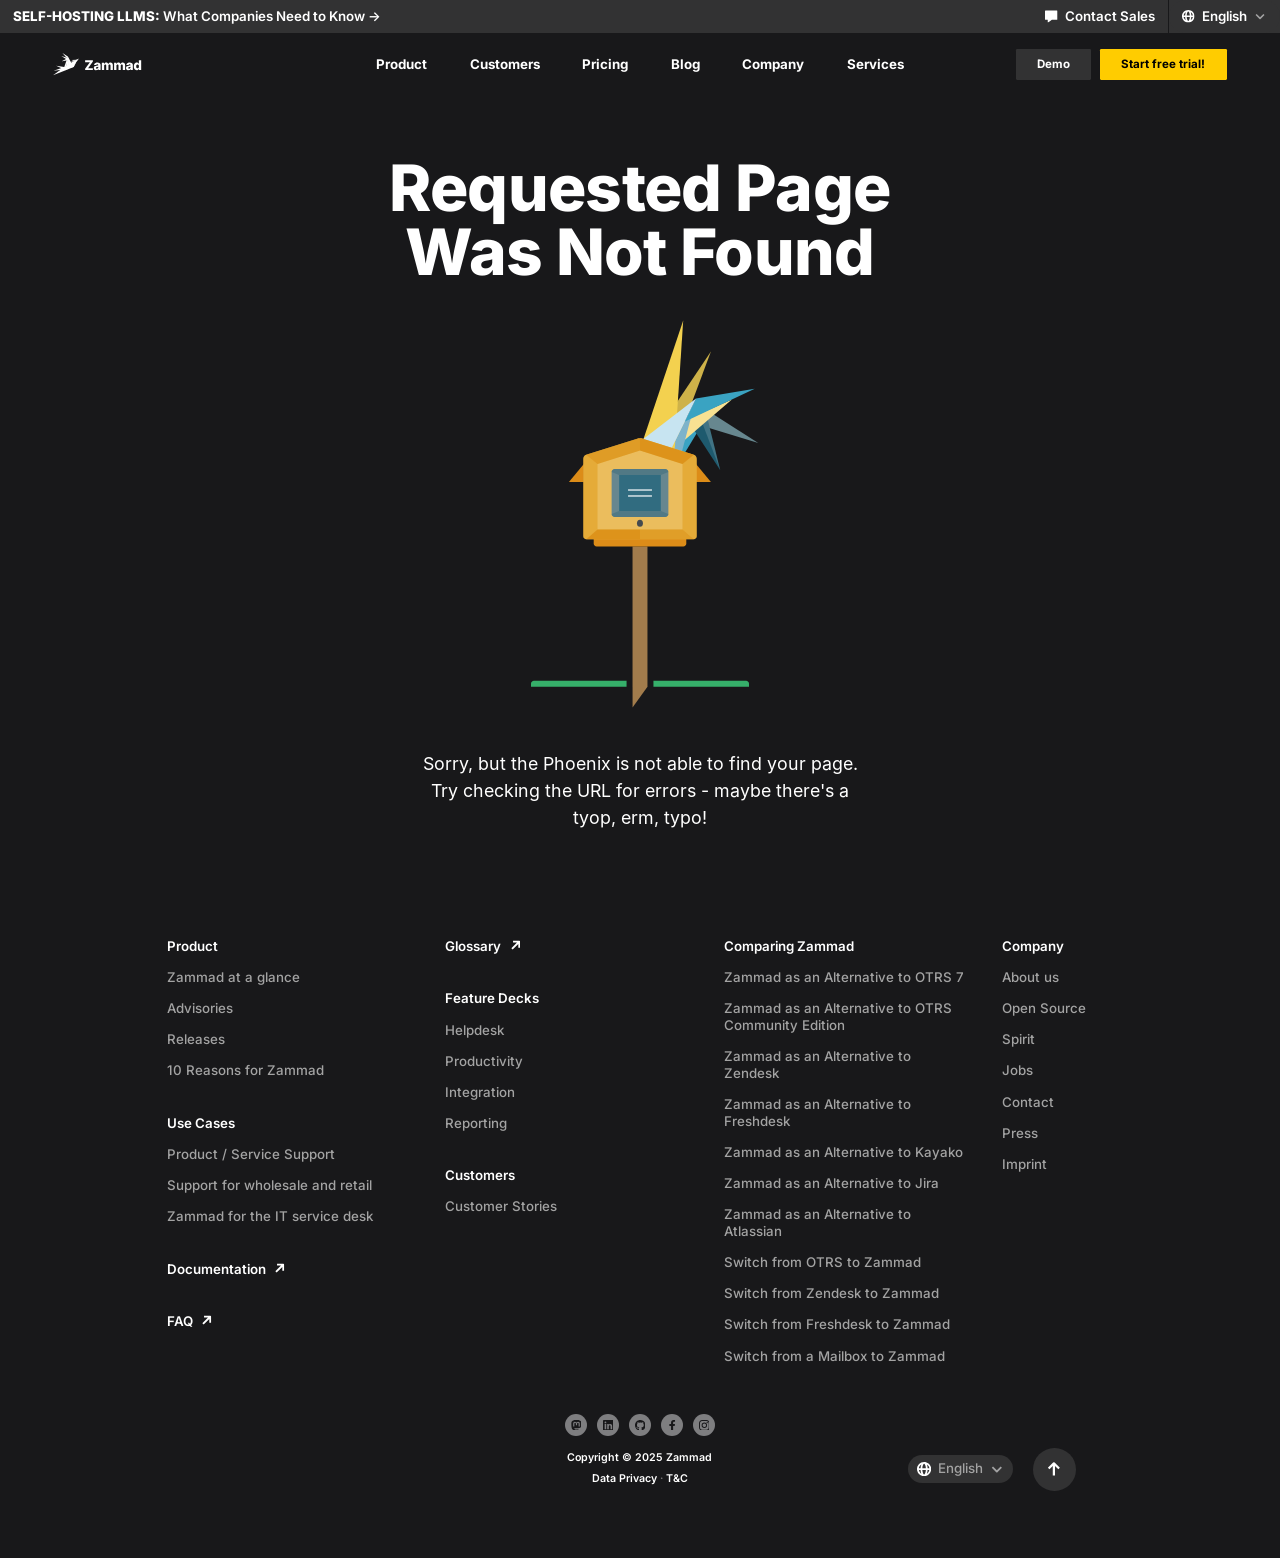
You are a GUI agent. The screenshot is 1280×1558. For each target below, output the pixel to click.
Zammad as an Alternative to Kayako (843, 1152)
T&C (677, 1478)
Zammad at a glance (233, 977)
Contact (1028, 1102)
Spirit (1018, 1039)
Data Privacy (624, 1478)
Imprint (1024, 1164)
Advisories (200, 1008)
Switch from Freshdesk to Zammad (837, 1324)
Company (773, 64)
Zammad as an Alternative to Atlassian (817, 1222)
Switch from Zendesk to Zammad (831, 1293)
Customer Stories (501, 1206)
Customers (505, 64)
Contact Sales (1100, 16)
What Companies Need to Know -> (197, 16)
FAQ (189, 1321)
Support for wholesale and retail (269, 1185)
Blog (685, 64)
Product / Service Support (251, 1154)
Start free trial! (1163, 64)
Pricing (605, 64)
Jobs (1017, 1070)
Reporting (476, 1123)
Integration (480, 1092)
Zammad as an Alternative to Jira (831, 1183)
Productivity (484, 1061)
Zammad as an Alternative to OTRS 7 (844, 977)
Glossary (482, 946)
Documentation (226, 1269)
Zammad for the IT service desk (270, 1216)
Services (875, 64)
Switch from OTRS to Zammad (822, 1262)
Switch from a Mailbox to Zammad (834, 1356)
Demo (1053, 64)
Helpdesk (474, 1030)
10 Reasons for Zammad (245, 1070)
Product (401, 64)
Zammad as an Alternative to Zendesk (817, 1064)
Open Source (1044, 1008)
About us (1030, 977)
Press (1020, 1133)
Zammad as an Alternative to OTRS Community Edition (838, 1016)
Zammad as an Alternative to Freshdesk (817, 1112)
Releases (196, 1039)
